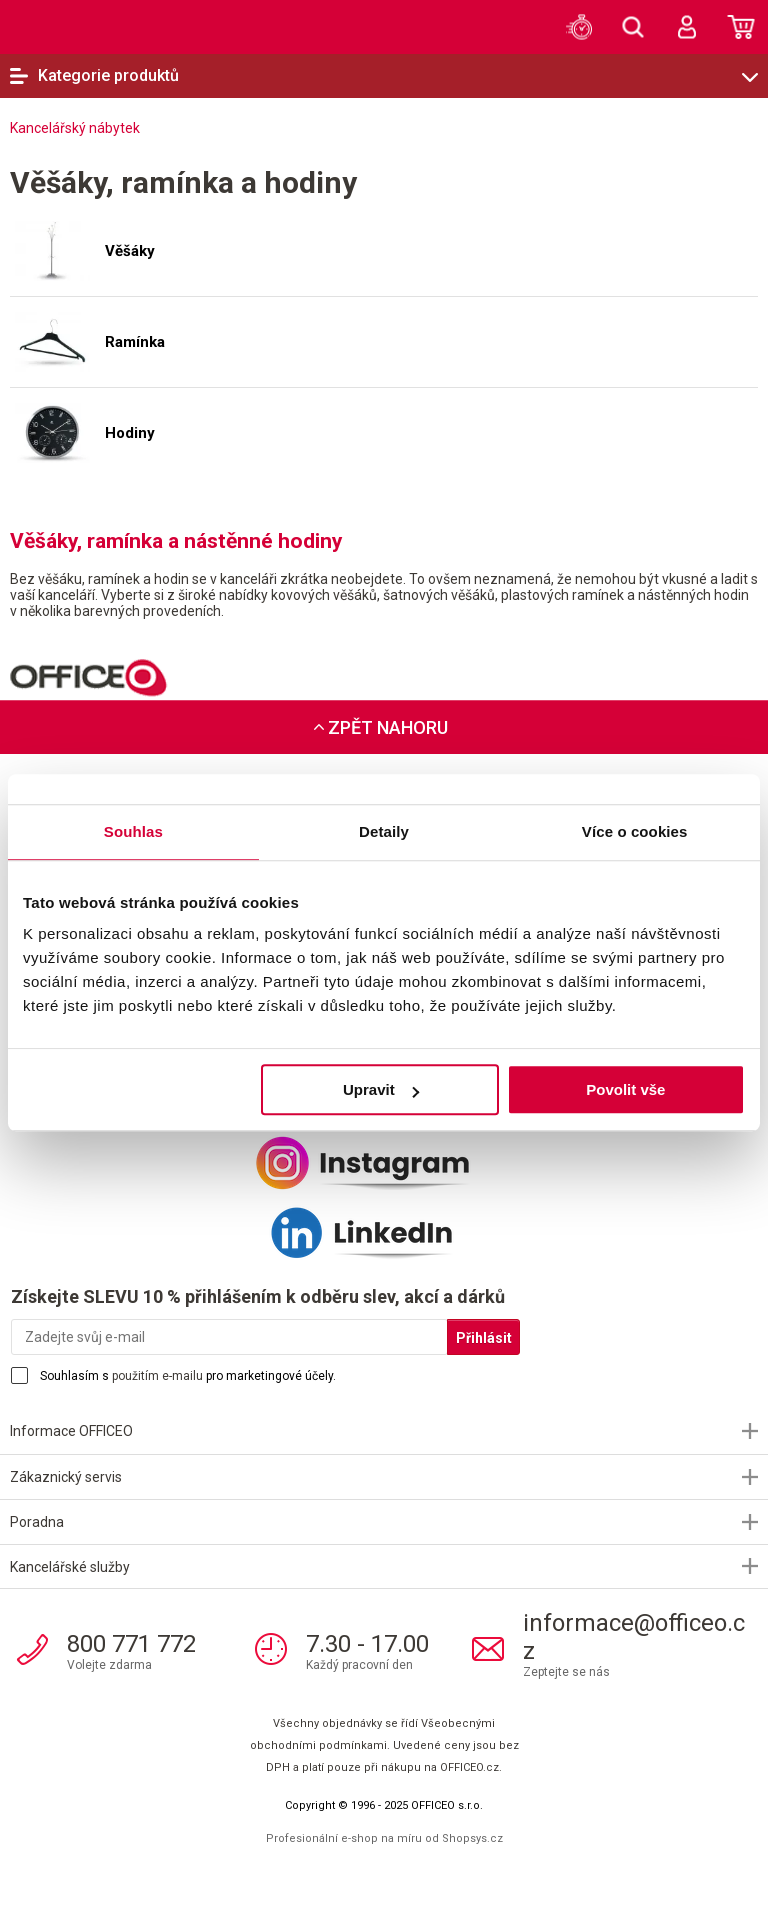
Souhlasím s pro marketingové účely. (188, 1376)
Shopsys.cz (472, 1838)
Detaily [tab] (384, 831)
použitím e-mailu (157, 1376)
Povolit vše (625, 1089)
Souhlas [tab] (133, 831)
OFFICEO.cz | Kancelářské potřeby (55, 26)
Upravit (381, 1089)
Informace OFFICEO (71, 1431)
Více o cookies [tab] (635, 831)
